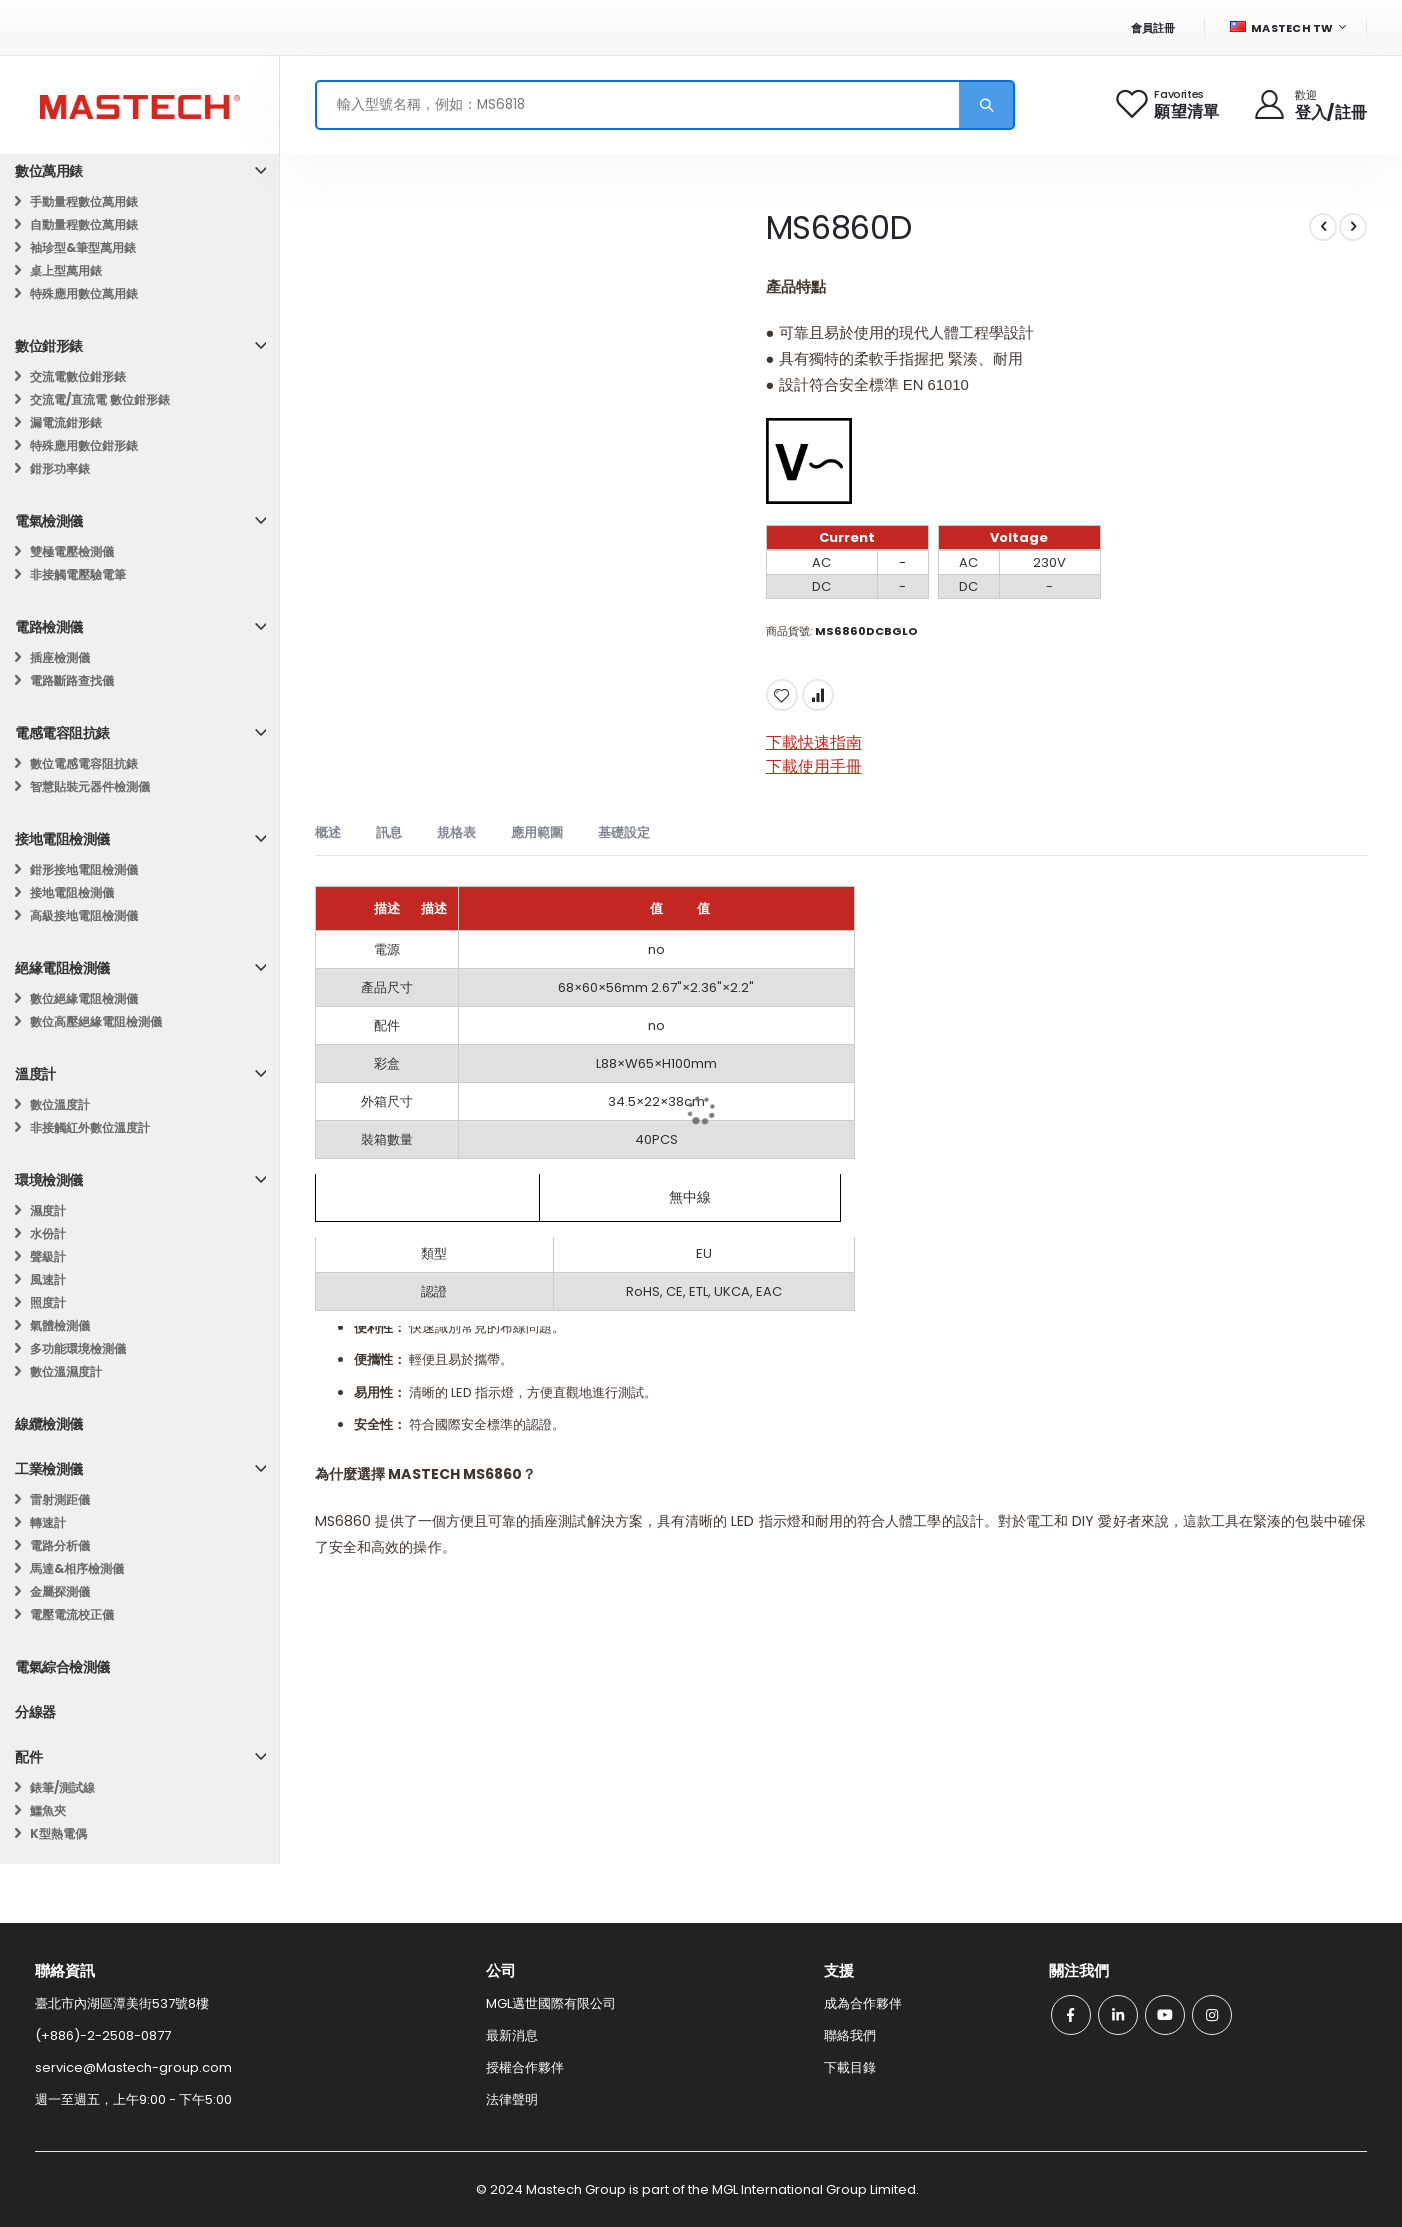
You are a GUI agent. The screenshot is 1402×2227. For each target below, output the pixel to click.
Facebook (1071, 2015)
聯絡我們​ (850, 2035)
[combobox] (665, 105)
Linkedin (1118, 2015)
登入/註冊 (1331, 112)
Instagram (1212, 2015)
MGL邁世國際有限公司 (551, 2003)
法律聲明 (512, 2099)
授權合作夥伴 (525, 2067)
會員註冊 (1153, 28)
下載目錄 (850, 2067)
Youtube (1165, 2015)
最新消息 (512, 2035)
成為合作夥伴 (863, 2003)
